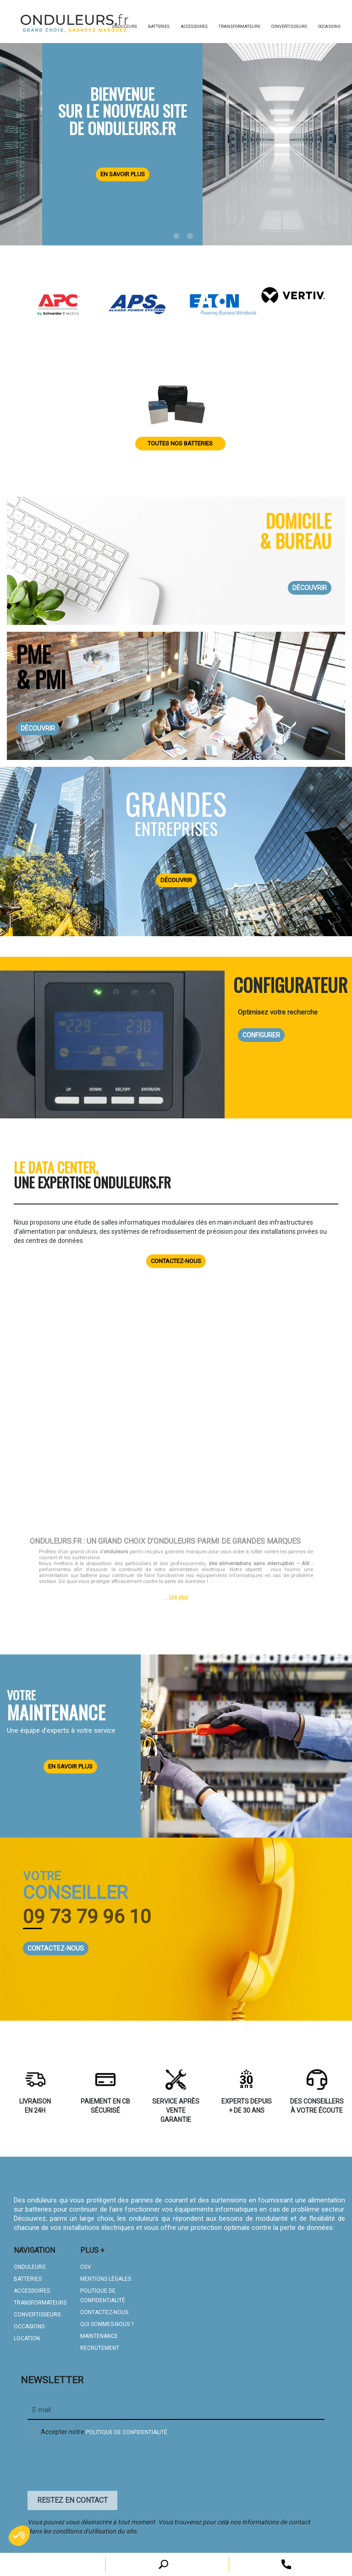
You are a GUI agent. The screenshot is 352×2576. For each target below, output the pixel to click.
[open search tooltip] (286, 2564)
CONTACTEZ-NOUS (56, 1944)
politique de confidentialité (126, 2428)
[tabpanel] (176, 130)
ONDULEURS (29, 2263)
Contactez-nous (176, 1257)
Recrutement (99, 2344)
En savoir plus (122, 174)
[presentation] (97, 2462)
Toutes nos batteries (180, 443)
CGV (85, 2263)
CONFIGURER (261, 1035)
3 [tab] (189, 236)
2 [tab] (176, 236)
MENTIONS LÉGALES (105, 2275)
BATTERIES (28, 2275)
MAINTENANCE (99, 2332)
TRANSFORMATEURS (40, 2299)
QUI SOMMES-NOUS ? (106, 2320)
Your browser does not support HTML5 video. (176, 1416)
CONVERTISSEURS (37, 2311)
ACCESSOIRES (32, 2287)
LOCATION (27, 2335)
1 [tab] (162, 236)
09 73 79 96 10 (87, 1913)
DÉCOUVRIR (309, 587)
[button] (19, 2536)
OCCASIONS (29, 2323)
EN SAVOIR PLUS (70, 1762)
